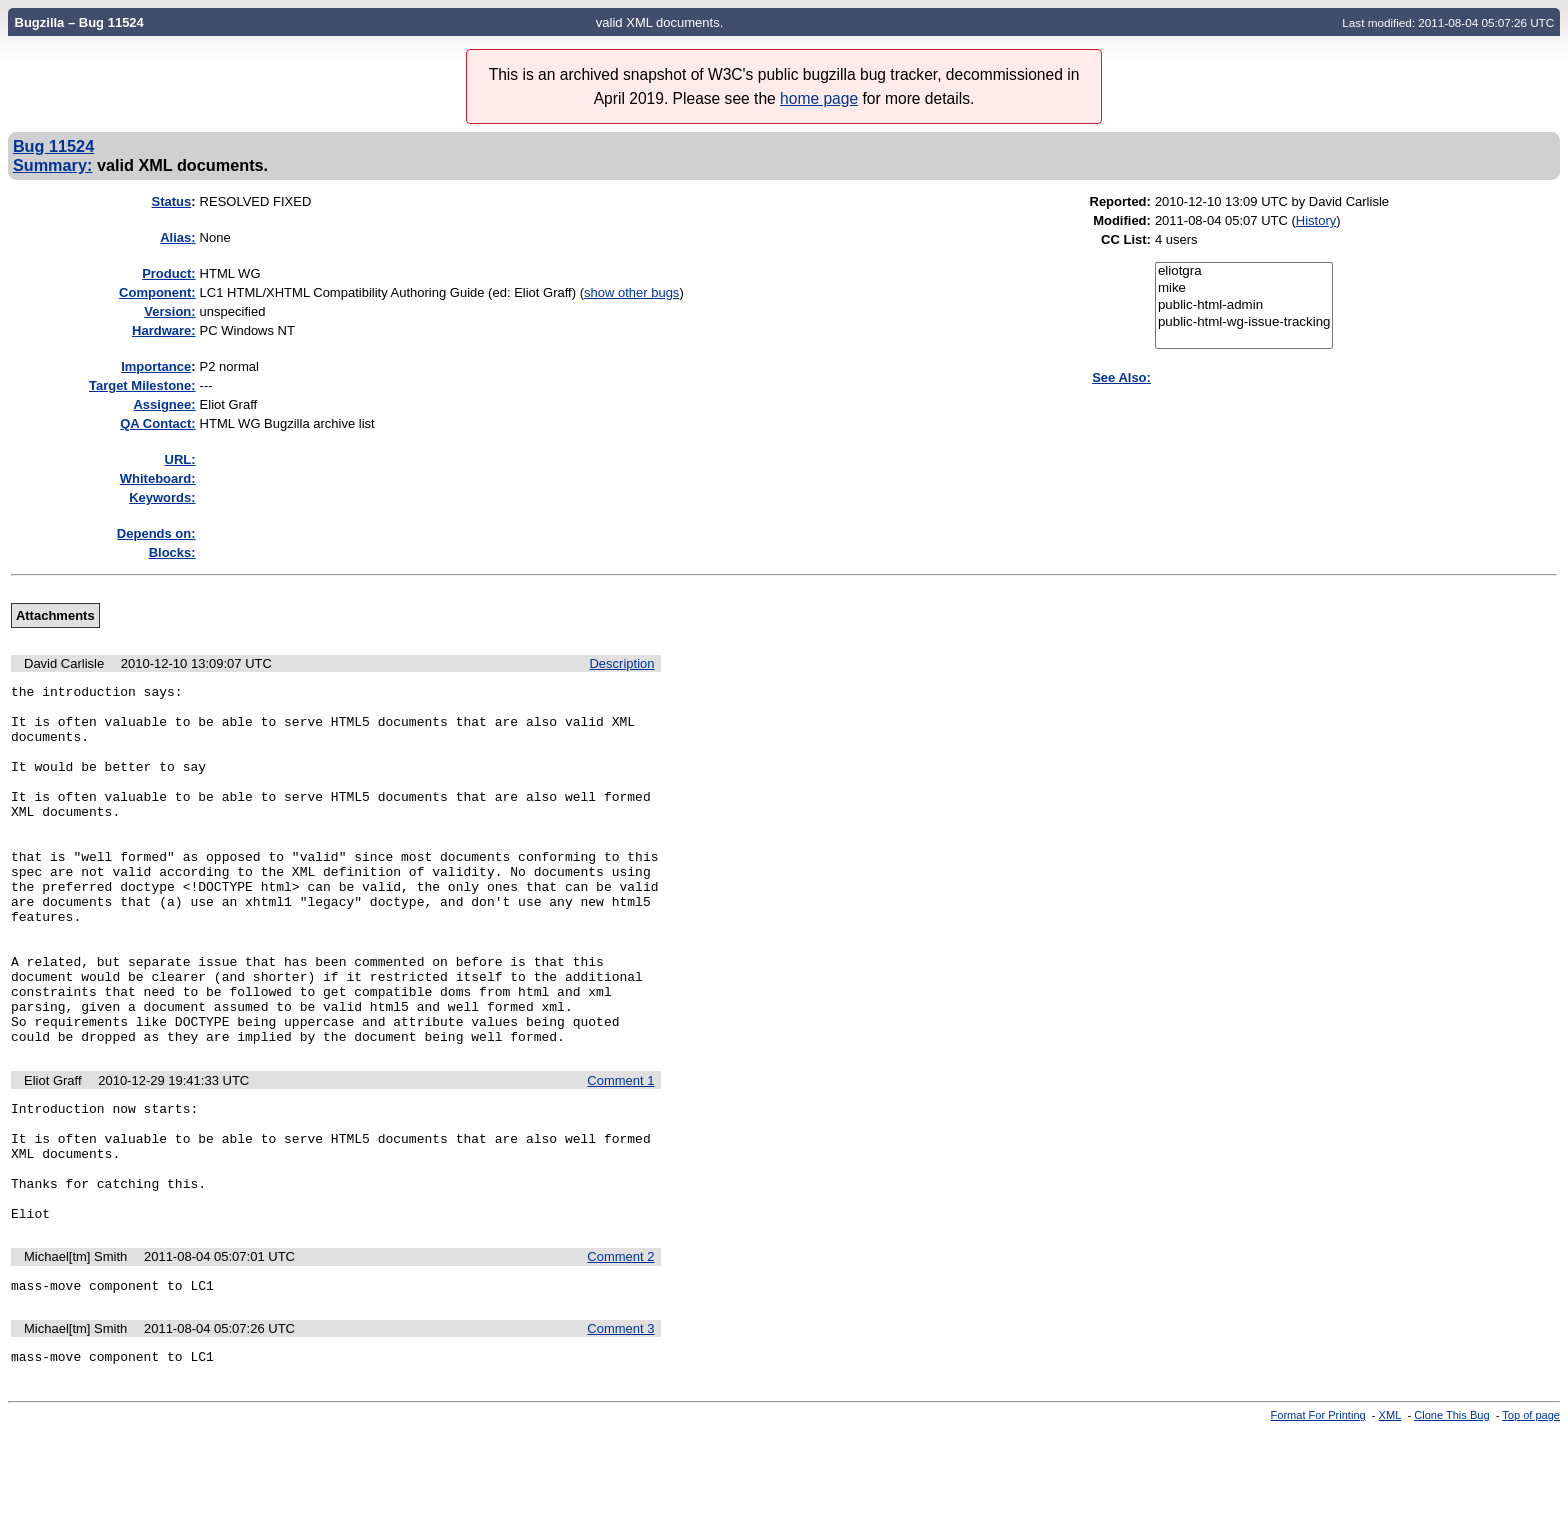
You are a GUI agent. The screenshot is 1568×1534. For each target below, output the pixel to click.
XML (1390, 1517)
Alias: (177, 237)
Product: (168, 273)
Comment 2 (620, 1352)
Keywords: (162, 497)
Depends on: (156, 533)
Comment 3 (620, 1427)
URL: (180, 459)
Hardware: (164, 330)
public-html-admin (1244, 305)
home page (819, 98)
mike (1244, 288)
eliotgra (1244, 271)
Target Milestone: (142, 385)
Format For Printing (1318, 1517)
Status (172, 201)
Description (621, 663)
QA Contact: (157, 423)
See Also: (1121, 377)
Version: (169, 311)
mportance (156, 366)
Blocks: (172, 552)
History (1316, 220)
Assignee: (164, 404)
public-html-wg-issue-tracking (1244, 322)
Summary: (52, 165)
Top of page (1531, 1517)
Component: (157, 292)
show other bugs (631, 292)
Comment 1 (620, 1152)
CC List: (1126, 239)
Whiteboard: (158, 478)
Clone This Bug (1451, 1517)
